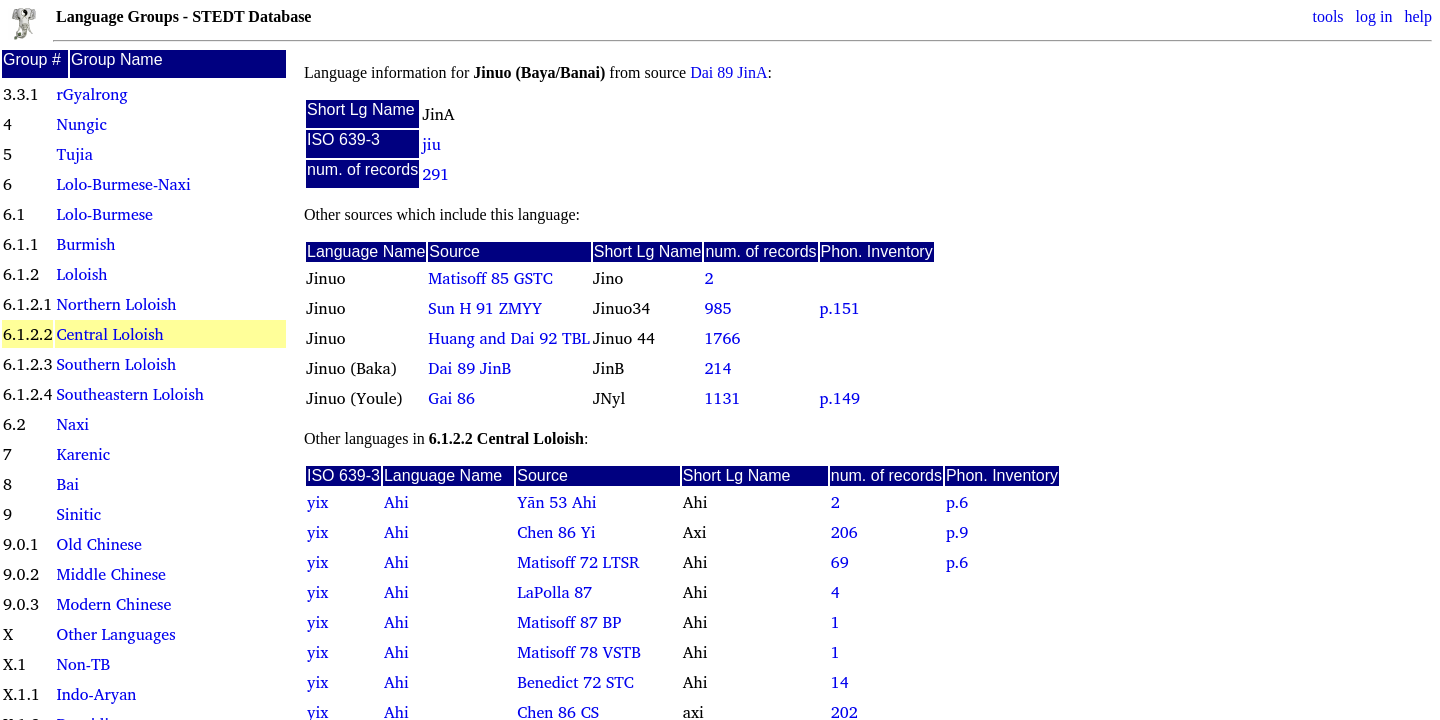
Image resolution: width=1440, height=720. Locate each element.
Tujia (74, 154)
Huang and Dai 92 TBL (508, 338)
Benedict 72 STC (575, 682)
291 (435, 174)
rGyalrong (91, 94)
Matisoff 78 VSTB (579, 652)
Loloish (81, 274)
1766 (722, 338)
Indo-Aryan (96, 694)
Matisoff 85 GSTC (490, 278)
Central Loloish (109, 334)
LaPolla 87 (554, 592)
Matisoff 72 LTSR (578, 562)
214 (717, 368)
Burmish (85, 244)
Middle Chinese (110, 574)
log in (1374, 16)
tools (1327, 16)
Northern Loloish (116, 304)
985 (717, 308)
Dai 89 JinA (728, 72)
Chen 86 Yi (556, 532)
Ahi (396, 502)
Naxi (72, 424)
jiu (431, 144)
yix (317, 502)
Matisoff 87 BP (569, 622)
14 (840, 682)
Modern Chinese (113, 604)
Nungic (81, 124)
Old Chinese (98, 544)
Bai (67, 484)
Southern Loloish (116, 364)
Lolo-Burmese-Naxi (123, 184)
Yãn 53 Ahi (556, 502)
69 (840, 562)
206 (844, 532)
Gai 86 (451, 398)
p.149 (840, 398)
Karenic (83, 454)
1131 (722, 398)
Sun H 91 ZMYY (485, 308)
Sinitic (78, 514)
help (1418, 16)
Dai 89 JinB (469, 368)
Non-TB (83, 664)
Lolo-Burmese (104, 214)
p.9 (957, 532)
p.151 (840, 308)
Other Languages (115, 634)
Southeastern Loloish (129, 394)
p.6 (957, 502)
